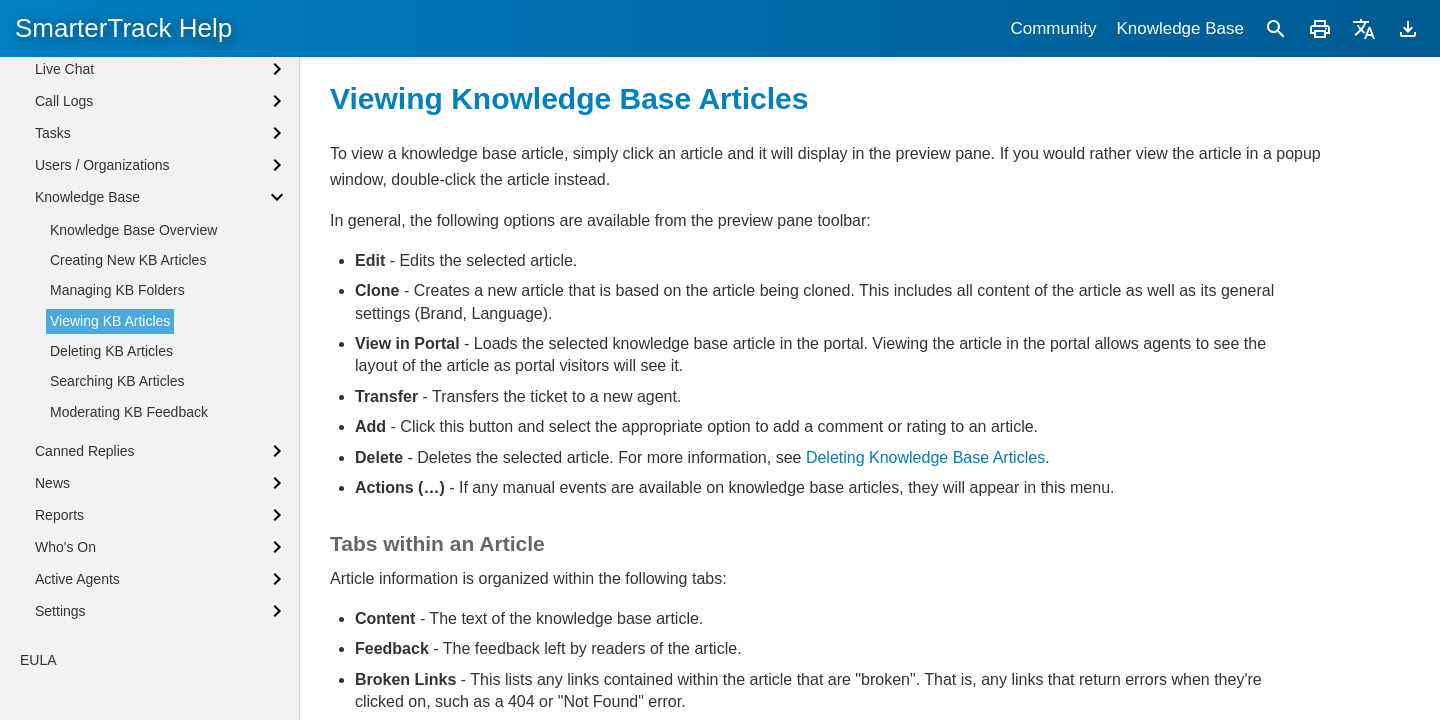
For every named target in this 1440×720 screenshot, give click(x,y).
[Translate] (1364, 28)
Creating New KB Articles (128, 327)
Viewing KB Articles (110, 388)
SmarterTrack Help (123, 28)
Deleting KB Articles (111, 418)
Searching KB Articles (117, 448)
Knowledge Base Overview (133, 297)
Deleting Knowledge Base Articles (925, 457)
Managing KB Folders (117, 357)
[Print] (1320, 28)
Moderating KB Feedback (129, 479)
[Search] (1276, 28)
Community (1053, 28)
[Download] (1408, 28)
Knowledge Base (1180, 28)
